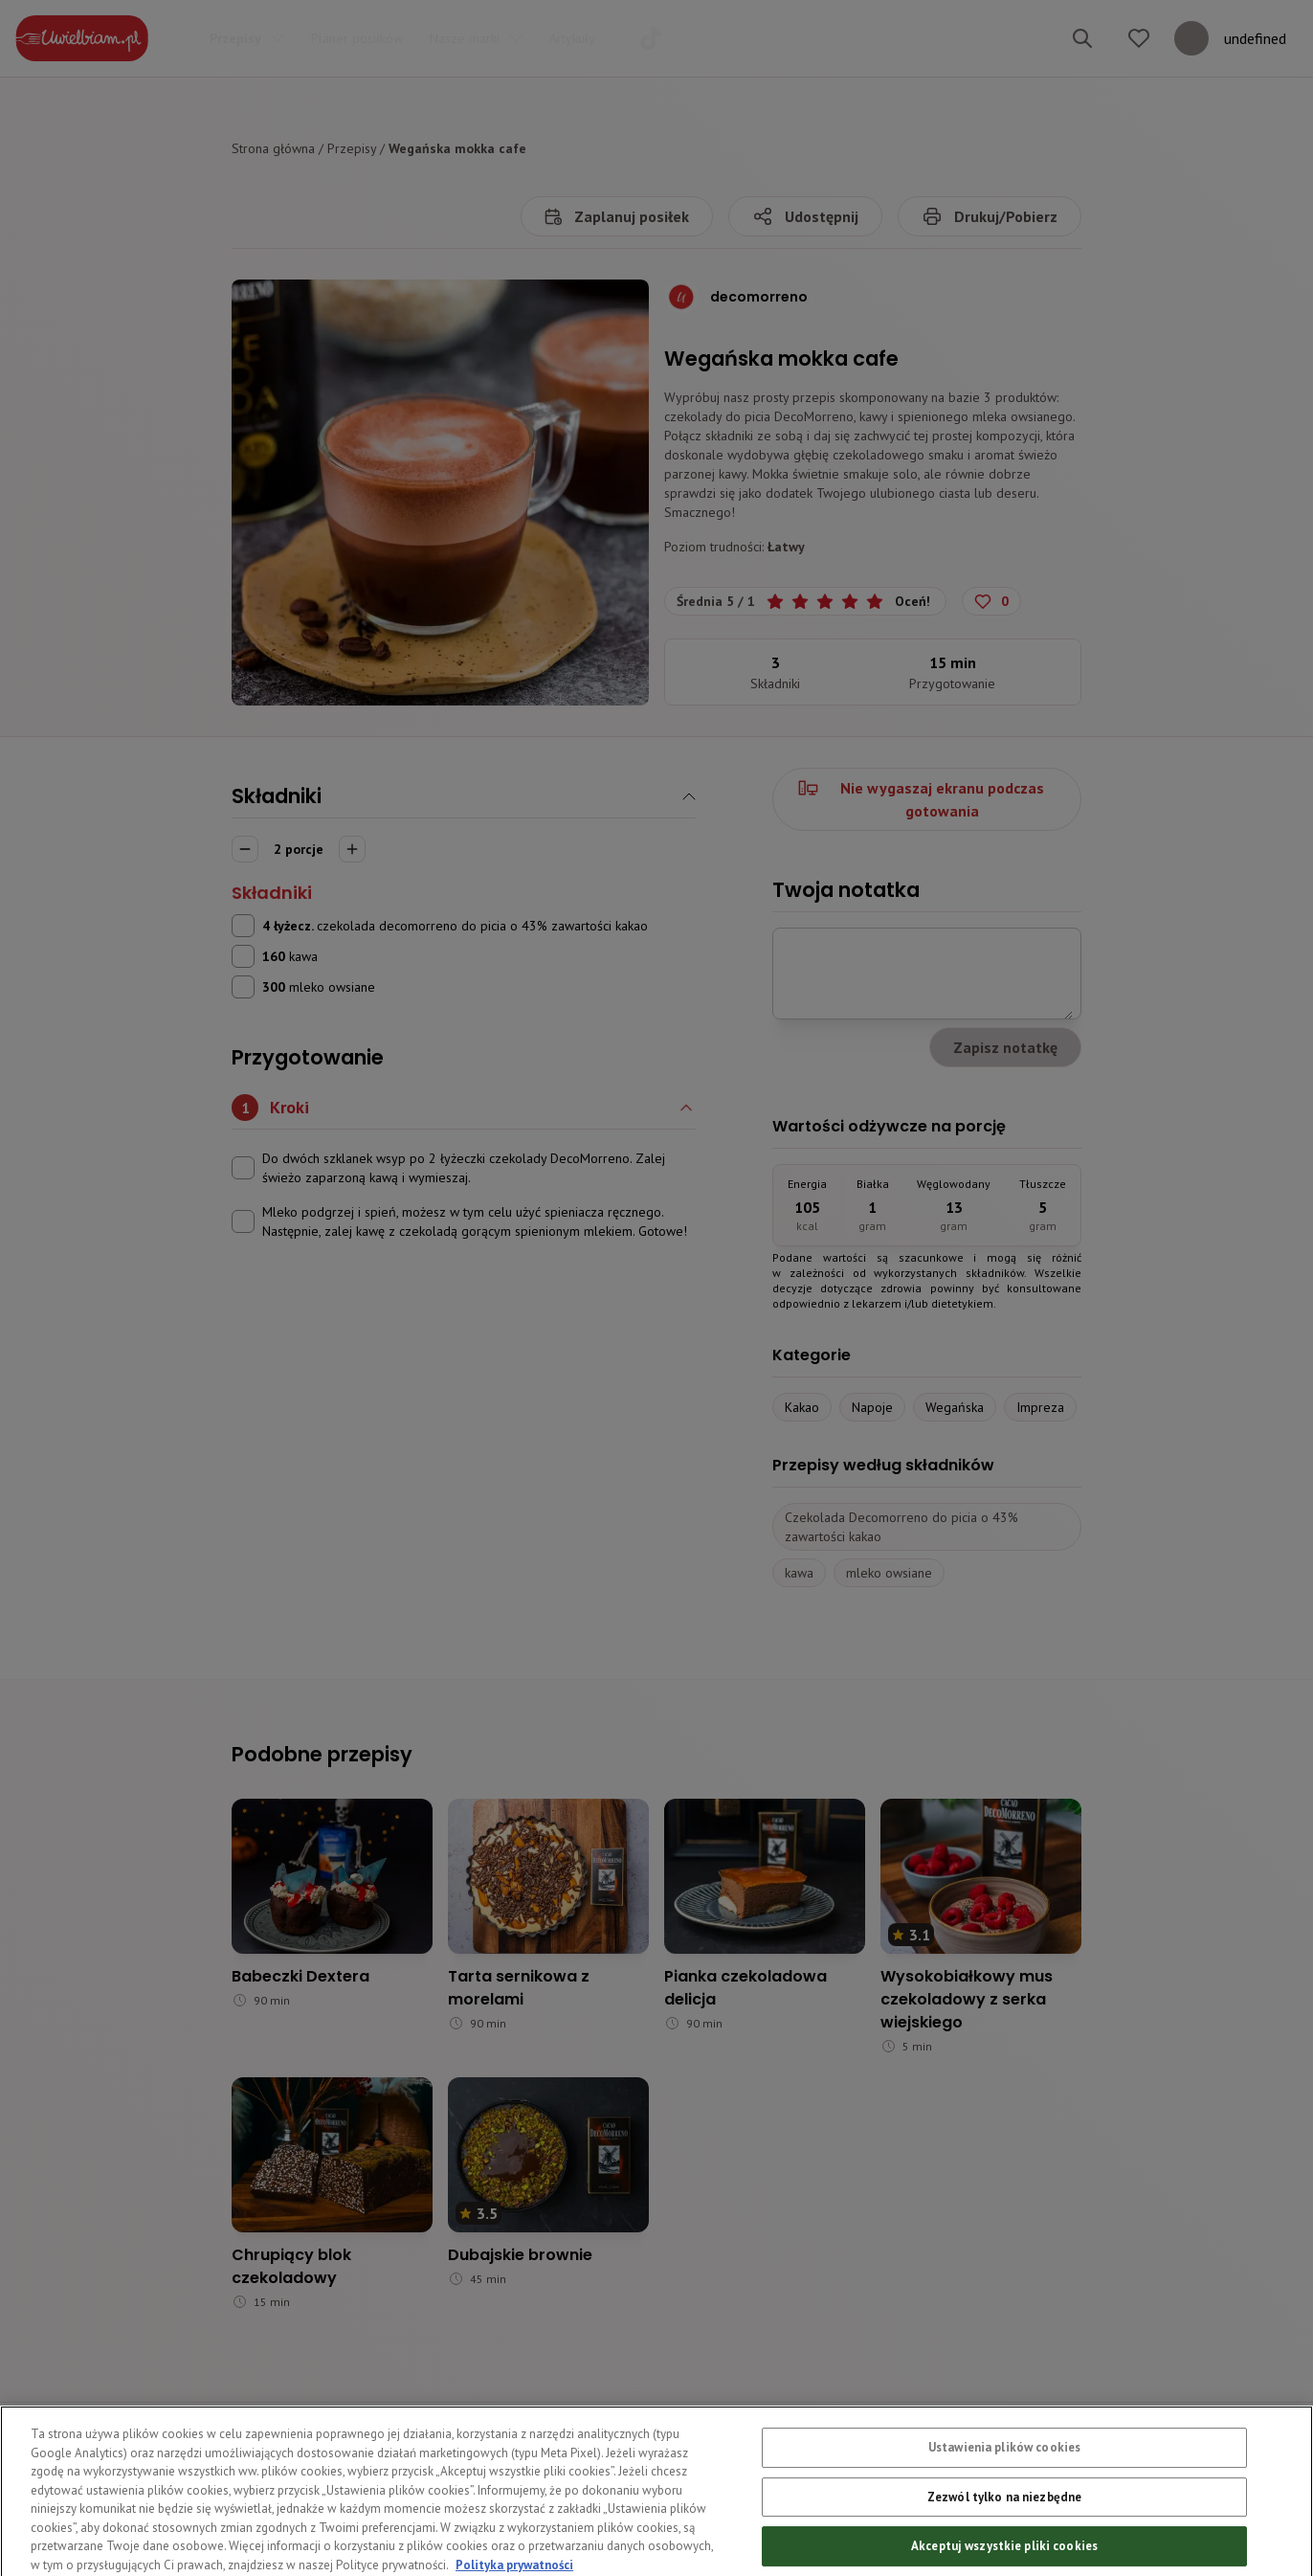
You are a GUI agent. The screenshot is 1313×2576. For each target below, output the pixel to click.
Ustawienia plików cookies (1004, 2482)
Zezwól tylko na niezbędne (1004, 2531)
